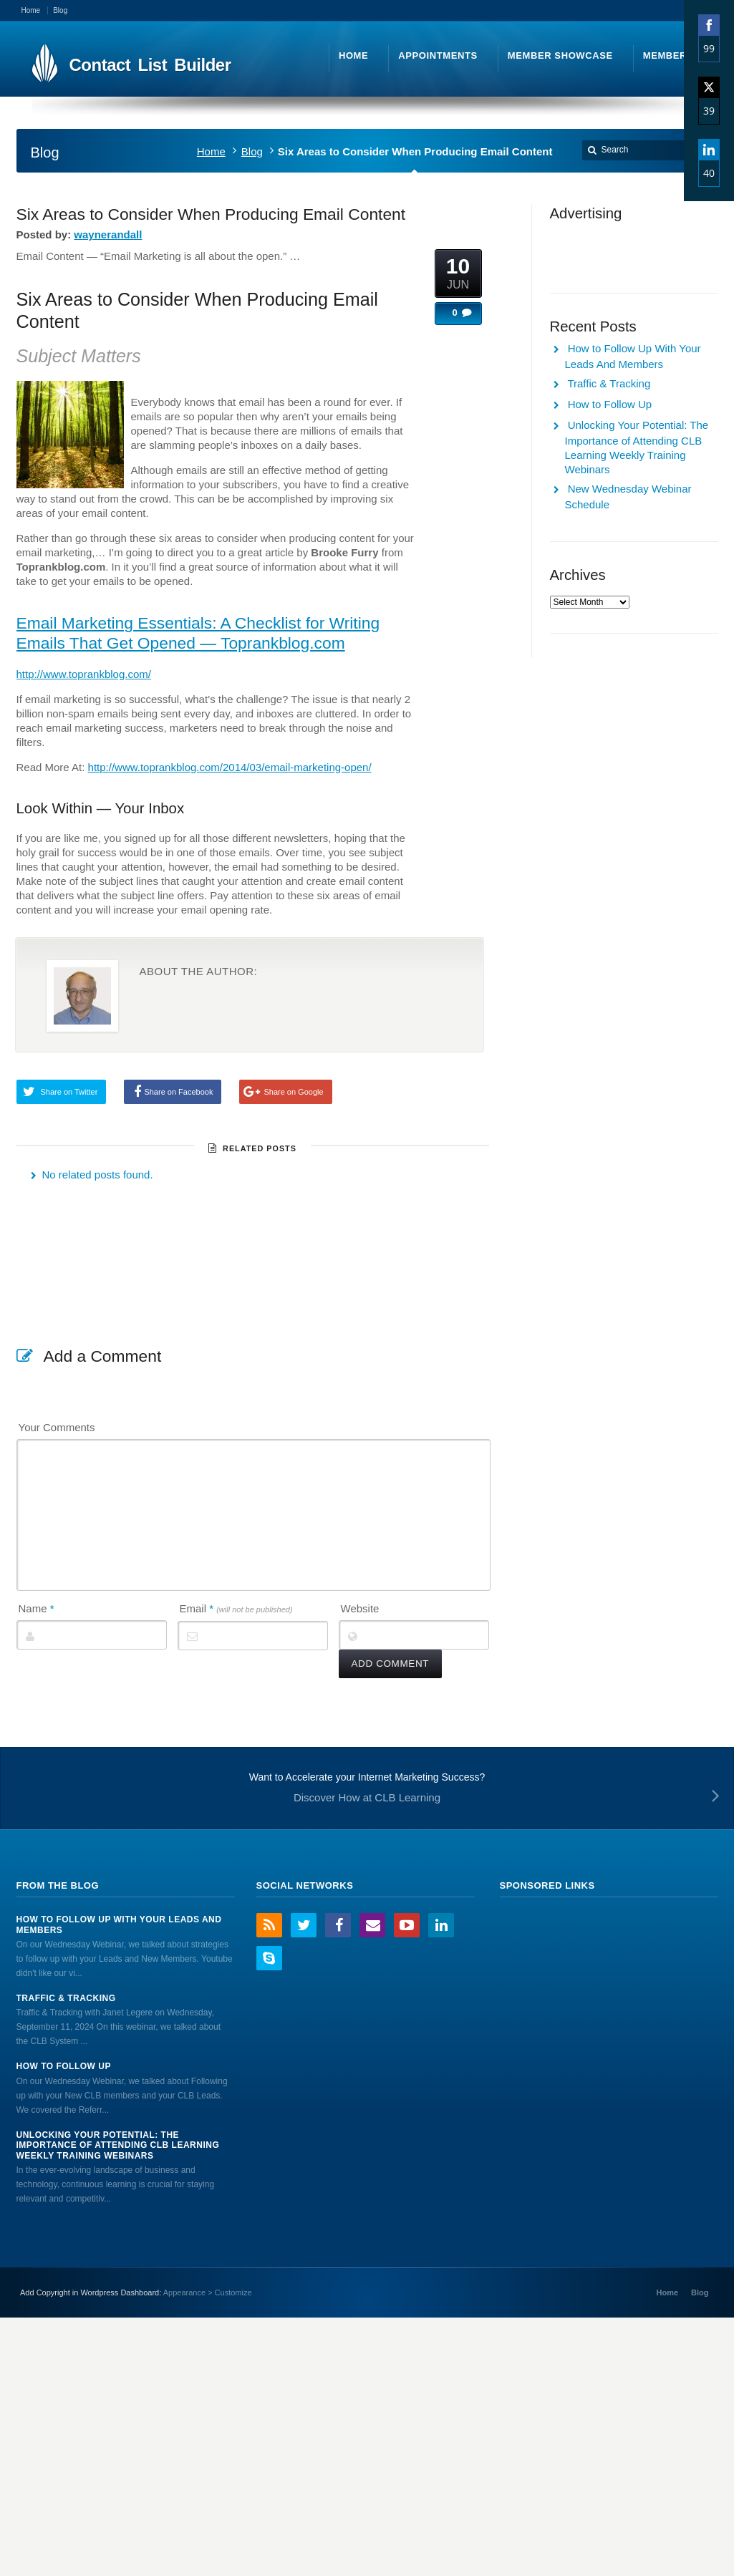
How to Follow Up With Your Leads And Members (119, 1924)
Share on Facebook (178, 1092)
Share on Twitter (69, 1092)
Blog (252, 151)
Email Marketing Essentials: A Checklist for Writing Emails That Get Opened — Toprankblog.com (198, 633)
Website (360, 1608)
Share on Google (293, 1092)
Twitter (304, 1925)
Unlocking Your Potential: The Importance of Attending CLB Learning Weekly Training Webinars (118, 2145)
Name (36, 1608)
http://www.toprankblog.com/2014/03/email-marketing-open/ (230, 767)
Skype (269, 1958)
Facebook (338, 1925)
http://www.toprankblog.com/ (83, 674)
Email (236, 1608)
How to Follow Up (610, 404)
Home (211, 151)
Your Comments (57, 1427)
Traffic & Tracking (608, 383)
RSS (269, 1925)
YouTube (407, 1925)
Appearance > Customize (207, 2292)
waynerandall (108, 234)
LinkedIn (441, 1925)
